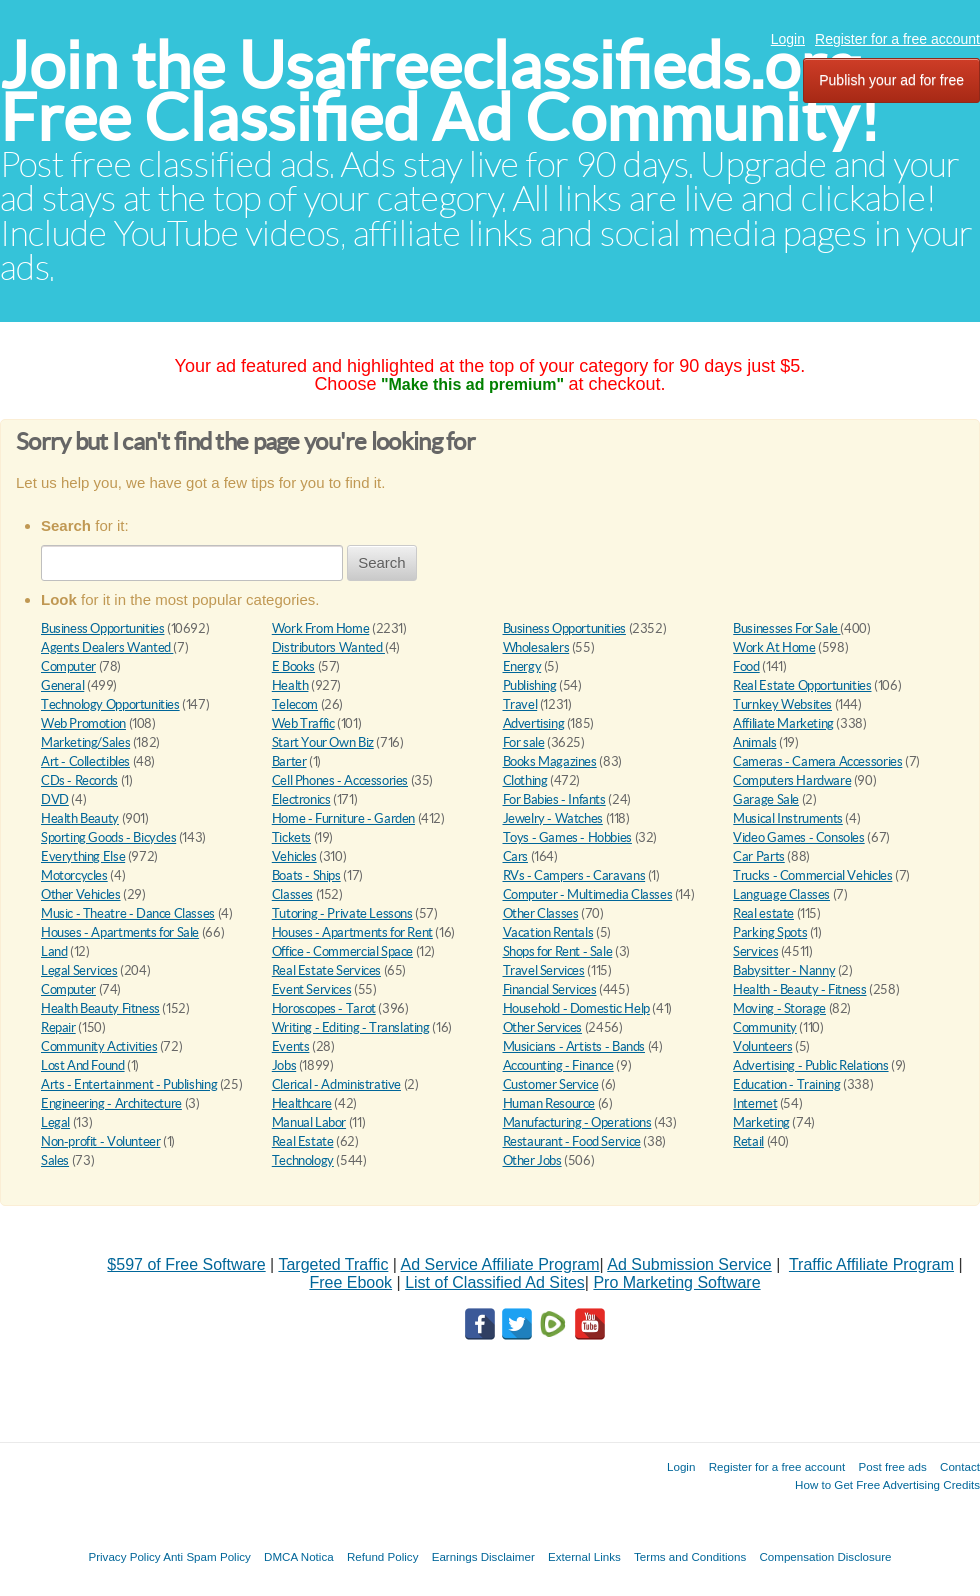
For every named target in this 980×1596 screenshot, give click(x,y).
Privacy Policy (124, 1556)
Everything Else (83, 856)
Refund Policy (383, 1556)
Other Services (543, 1027)
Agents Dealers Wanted (107, 647)
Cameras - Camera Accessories (817, 761)
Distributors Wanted (328, 647)
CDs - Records (79, 780)
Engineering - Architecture (111, 1103)
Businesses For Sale (786, 628)
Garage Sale (766, 799)
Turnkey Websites (782, 704)
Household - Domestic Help (576, 1008)
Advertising (534, 723)
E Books (293, 666)
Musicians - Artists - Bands (574, 1046)
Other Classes (541, 913)
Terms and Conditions (690, 1556)
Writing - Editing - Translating (351, 1027)
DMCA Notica (299, 1556)
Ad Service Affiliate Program (500, 1264)
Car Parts (759, 856)
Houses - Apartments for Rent (352, 932)
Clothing (525, 780)
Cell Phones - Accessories (340, 780)
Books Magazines (550, 761)
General (62, 685)
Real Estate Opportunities (802, 685)
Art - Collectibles (85, 761)
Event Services (312, 989)
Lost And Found (83, 1065)
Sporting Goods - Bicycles (108, 837)
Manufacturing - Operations (577, 1122)
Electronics (301, 799)
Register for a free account (897, 39)
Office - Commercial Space (342, 951)
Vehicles (294, 856)
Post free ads (892, 1466)
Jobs (284, 1065)
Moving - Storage (779, 1008)
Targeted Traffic (333, 1264)
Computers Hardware (792, 780)
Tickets (291, 837)
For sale (524, 742)
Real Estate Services (326, 970)
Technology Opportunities (110, 704)
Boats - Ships (306, 875)
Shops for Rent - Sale (558, 951)
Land (54, 951)
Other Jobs (532, 1160)
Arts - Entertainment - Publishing (129, 1084)
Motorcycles (74, 875)
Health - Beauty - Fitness (799, 989)
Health (290, 685)
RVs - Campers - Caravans (574, 875)
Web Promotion (83, 723)
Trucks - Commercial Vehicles (812, 875)
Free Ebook (350, 1282)
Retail (748, 1141)
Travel (520, 704)
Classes (292, 894)
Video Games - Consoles (798, 837)
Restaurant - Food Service (572, 1141)
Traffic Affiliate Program (871, 1264)
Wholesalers (536, 647)
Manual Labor (309, 1122)
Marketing (761, 1122)
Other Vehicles (81, 894)
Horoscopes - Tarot (324, 1008)
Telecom (295, 704)
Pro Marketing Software (676, 1282)
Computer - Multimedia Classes (588, 894)
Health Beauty (80, 818)
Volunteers (762, 1046)
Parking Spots (770, 932)
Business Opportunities (102, 628)
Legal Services (79, 970)
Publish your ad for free (891, 80)
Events (291, 1046)
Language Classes (781, 894)
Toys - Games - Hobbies (567, 837)
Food (746, 666)
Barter (289, 761)
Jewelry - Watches (553, 818)
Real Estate (303, 1141)
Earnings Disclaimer (483, 1556)
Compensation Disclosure (825, 1556)
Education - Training (786, 1084)
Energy (522, 666)
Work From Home (321, 628)
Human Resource (549, 1103)
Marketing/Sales (85, 742)
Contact (960, 1466)
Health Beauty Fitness (100, 1008)
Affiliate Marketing (783, 723)
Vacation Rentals (548, 932)
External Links (584, 1556)
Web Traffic (303, 723)
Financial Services (550, 989)
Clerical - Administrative (336, 1084)
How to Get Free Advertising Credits (887, 1484)
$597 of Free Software (186, 1264)
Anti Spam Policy (207, 1556)
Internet (755, 1103)
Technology (303, 1160)
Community (765, 1027)
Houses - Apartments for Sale (120, 932)
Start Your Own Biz (323, 742)
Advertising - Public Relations (810, 1065)
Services (755, 951)
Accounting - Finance (558, 1065)
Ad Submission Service (689, 1264)
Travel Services (544, 970)
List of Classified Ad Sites (495, 1282)
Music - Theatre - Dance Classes (128, 913)
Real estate (763, 913)
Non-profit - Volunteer (100, 1141)
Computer (68, 666)
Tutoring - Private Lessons (342, 913)
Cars (515, 856)
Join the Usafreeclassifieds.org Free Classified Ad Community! (440, 91)
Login (788, 39)
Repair (58, 1027)
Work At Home (774, 647)
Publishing (530, 685)
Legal (55, 1122)
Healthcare (302, 1103)
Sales (55, 1160)
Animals (754, 742)
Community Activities (99, 1046)
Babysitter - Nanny (784, 970)
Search (382, 562)
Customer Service (551, 1084)
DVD (55, 799)
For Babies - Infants (554, 799)
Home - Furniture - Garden (343, 818)
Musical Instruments (788, 818)
